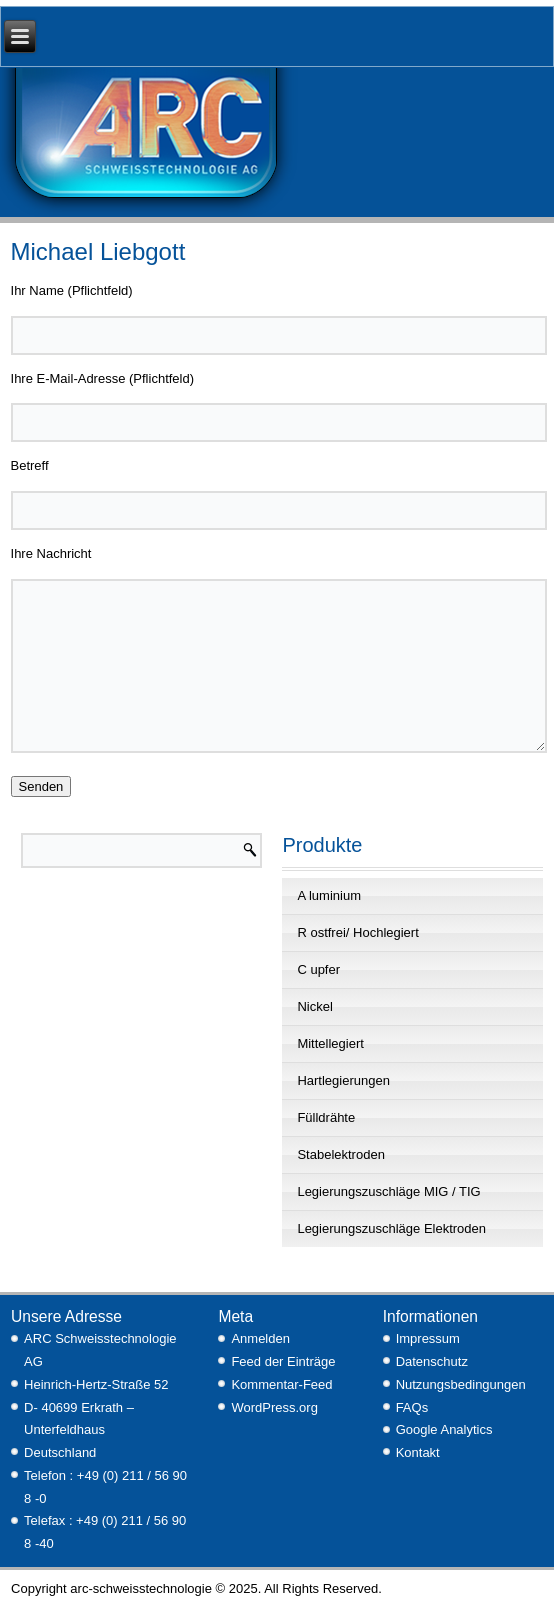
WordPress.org (274, 1407)
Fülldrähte (326, 1117)
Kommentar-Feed (281, 1384)
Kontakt (418, 1452)
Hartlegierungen (343, 1080)
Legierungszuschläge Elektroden (391, 1228)
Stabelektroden (340, 1154)
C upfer (318, 969)
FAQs (412, 1407)
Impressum (428, 1338)
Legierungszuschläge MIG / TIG (388, 1191)
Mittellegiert (330, 1043)
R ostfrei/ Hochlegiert (357, 932)
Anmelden (260, 1338)
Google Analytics (444, 1429)
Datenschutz (432, 1361)
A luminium (329, 895)
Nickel (314, 1006)
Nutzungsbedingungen (461, 1384)
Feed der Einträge (283, 1361)
